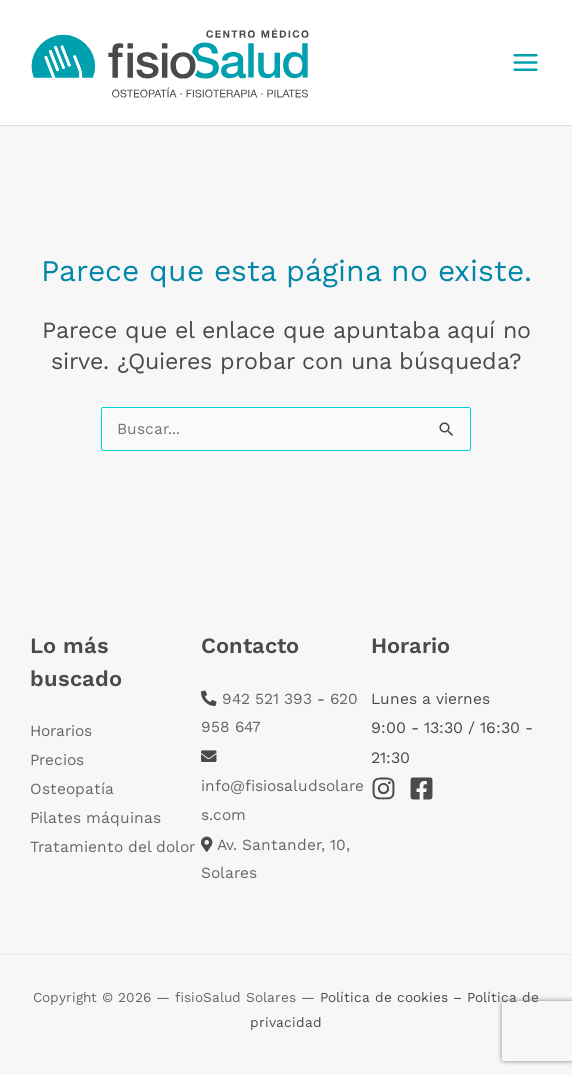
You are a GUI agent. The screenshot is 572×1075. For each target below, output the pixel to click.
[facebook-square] (425, 788)
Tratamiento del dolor (112, 847)
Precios (57, 760)
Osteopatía (72, 789)
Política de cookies (386, 997)
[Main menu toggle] (526, 62)
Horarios (61, 731)
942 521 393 (267, 699)
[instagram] (387, 788)
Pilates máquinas (95, 818)
